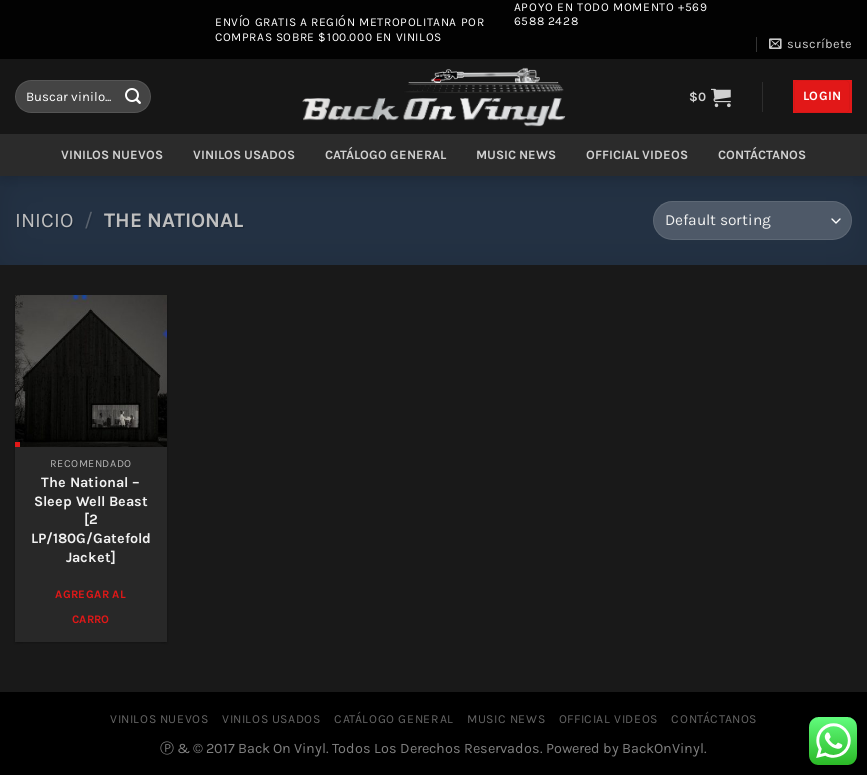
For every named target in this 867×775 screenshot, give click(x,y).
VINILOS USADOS (244, 154)
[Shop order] (752, 220)
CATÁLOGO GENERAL (385, 154)
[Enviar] (133, 97)
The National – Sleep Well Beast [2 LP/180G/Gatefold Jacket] (91, 520)
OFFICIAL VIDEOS (637, 154)
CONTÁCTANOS (762, 154)
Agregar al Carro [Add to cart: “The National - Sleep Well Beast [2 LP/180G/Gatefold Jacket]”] (90, 606)
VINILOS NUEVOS (112, 154)
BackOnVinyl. (664, 748)
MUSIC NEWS (516, 154)
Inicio (44, 220)
